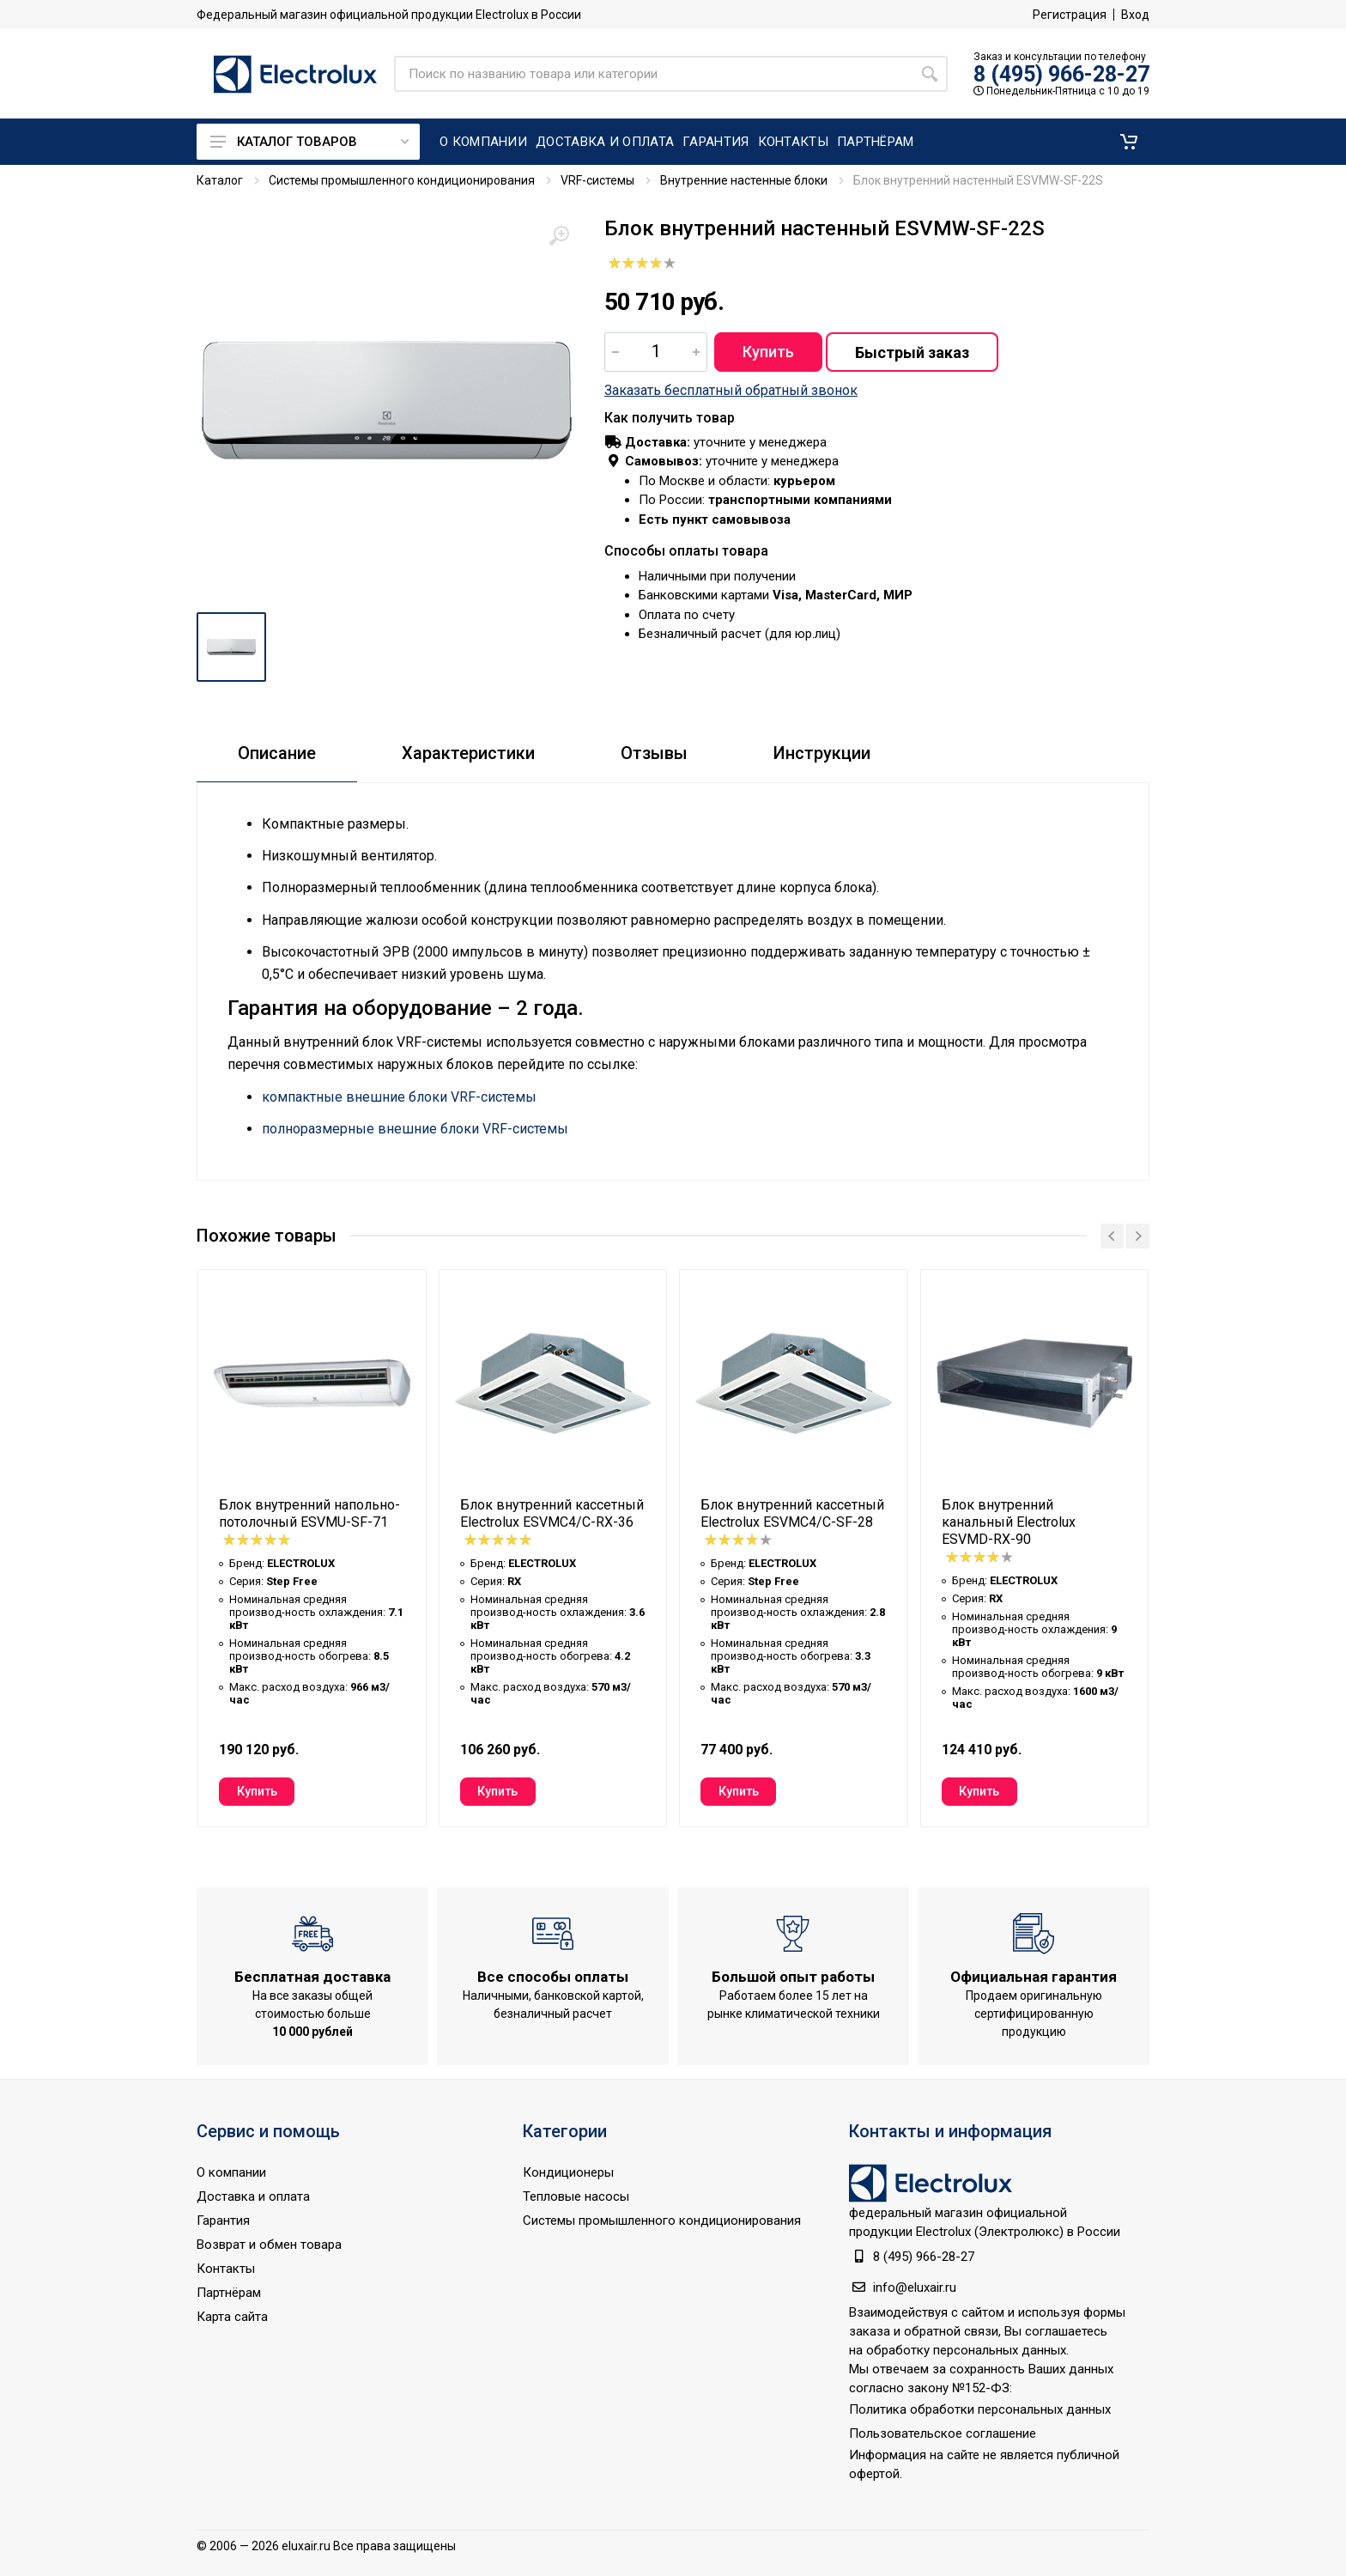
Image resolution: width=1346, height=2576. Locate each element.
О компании (231, 2172)
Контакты (226, 2268)
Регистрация (1070, 15)
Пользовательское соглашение (942, 2433)
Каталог (220, 180)
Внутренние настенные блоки (744, 180)
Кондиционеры (568, 2172)
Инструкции (821, 753)
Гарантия (223, 2220)
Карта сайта (232, 2316)
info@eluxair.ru (914, 2287)
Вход (1135, 15)
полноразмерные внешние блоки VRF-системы (415, 1129)
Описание (277, 753)
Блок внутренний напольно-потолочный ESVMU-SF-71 (309, 1513)
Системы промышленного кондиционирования (402, 180)
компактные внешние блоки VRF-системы (399, 1097)
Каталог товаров (309, 141)
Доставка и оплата (253, 2196)
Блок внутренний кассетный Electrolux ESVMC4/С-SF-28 (792, 1513)
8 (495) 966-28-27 (1061, 74)
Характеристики (468, 753)
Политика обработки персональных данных (980, 2409)
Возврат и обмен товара (269, 2244)
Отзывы (654, 753)
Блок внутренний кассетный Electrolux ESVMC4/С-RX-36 (552, 1513)
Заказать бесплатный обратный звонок (731, 390)
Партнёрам (229, 2292)
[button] (1128, 141)
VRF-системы (597, 180)
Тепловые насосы (576, 2196)
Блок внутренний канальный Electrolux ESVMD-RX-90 (1009, 1522)
